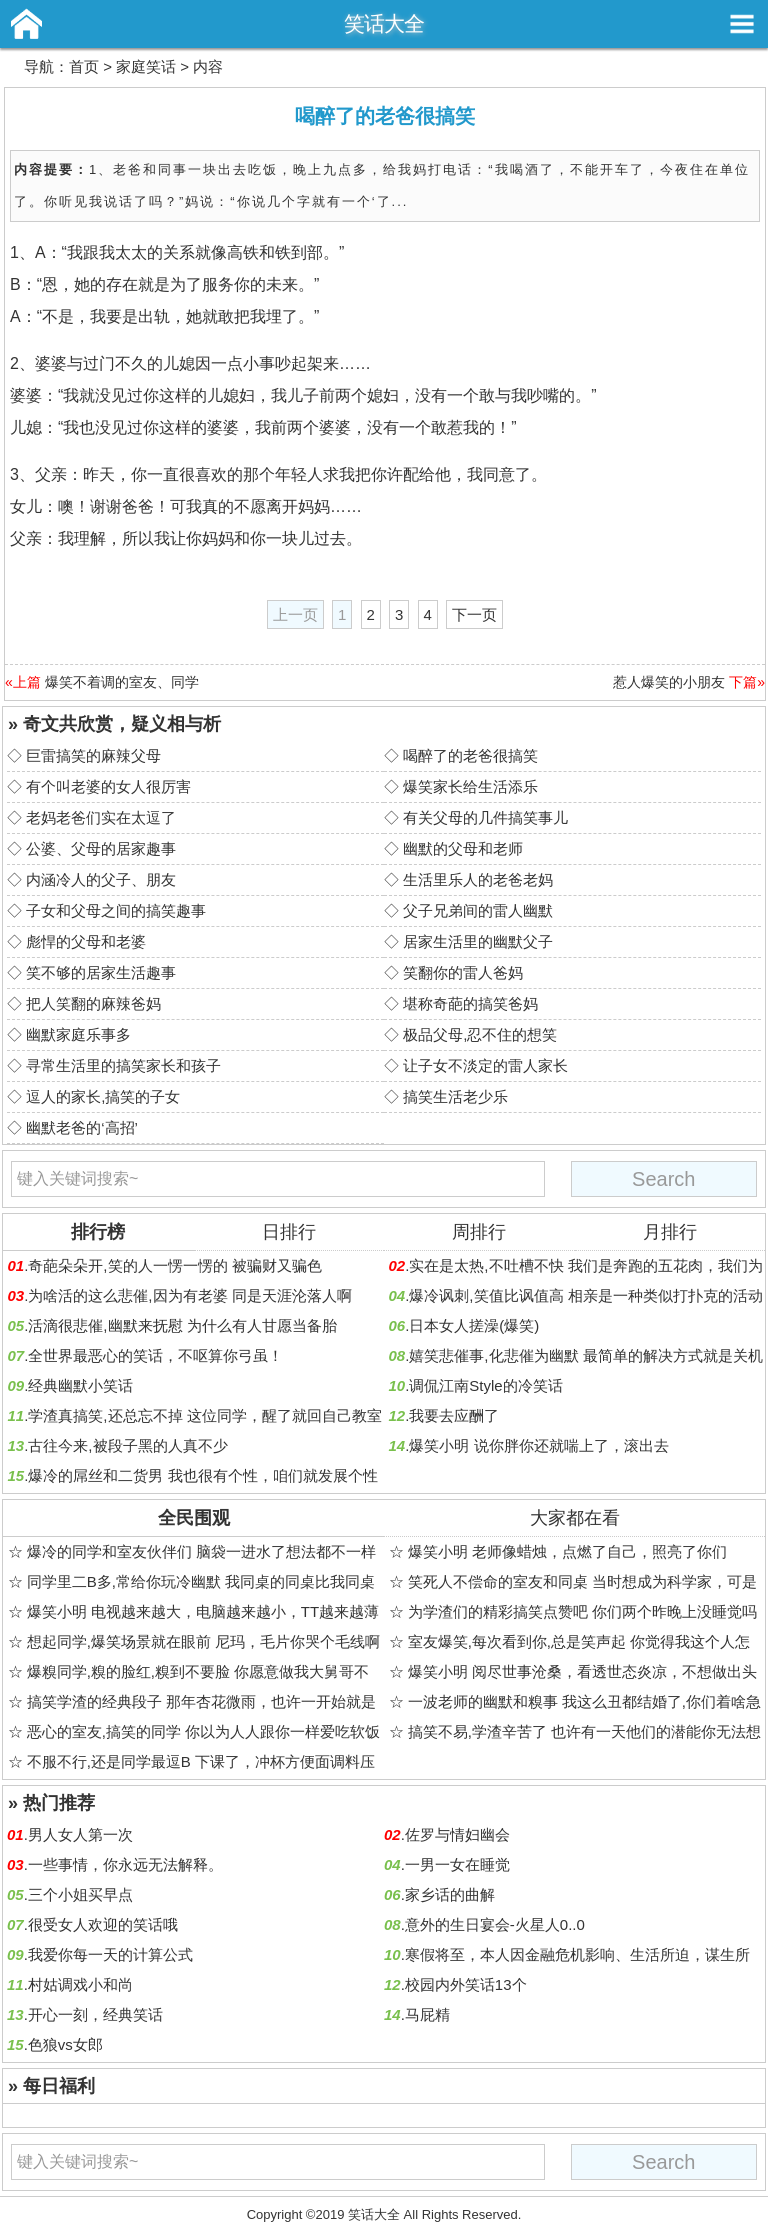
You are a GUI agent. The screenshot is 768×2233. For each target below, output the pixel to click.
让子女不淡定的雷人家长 (485, 1065)
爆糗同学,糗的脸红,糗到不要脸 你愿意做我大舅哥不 (198, 1671)
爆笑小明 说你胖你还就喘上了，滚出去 (538, 1445)
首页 (84, 66)
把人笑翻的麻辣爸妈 (93, 1003)
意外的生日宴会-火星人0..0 (495, 1924)
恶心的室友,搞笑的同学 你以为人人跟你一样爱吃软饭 (203, 1731)
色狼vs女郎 (65, 2044)
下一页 (474, 614)
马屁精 (427, 2014)
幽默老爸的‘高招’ (82, 1127)
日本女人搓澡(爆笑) (474, 1325)
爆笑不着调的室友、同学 (122, 682)
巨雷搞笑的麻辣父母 (93, 755)
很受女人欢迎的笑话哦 (103, 1924)
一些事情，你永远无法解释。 (125, 1864)
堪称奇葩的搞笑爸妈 (470, 1003)
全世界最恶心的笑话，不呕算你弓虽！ (155, 1355)
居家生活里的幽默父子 (478, 941)
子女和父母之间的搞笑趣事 (116, 910)
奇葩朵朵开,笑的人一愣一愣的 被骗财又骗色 (174, 1265)
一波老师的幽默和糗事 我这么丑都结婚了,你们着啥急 (584, 1701)
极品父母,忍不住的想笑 (480, 1034)
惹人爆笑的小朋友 (669, 682)
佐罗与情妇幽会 (457, 1834)
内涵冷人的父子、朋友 (101, 879)
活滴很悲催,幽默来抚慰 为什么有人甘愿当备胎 (182, 1325)
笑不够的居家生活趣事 (101, 972)
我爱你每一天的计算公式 (110, 1954)
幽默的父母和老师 (463, 848)
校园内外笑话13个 (466, 1984)
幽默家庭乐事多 (78, 1034)
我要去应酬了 (454, 1415)
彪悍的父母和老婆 (86, 941)
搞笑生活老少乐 (455, 1096)
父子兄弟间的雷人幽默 (478, 910)
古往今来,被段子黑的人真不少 (127, 1445)
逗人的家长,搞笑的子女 (103, 1096)
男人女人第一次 (80, 1834)
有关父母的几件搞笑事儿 (485, 817)
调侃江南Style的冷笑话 (485, 1385)
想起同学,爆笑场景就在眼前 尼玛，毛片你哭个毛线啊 (203, 1641)
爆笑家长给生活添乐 (470, 786)
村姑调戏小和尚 (80, 1984)
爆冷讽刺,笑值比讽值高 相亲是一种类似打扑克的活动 (585, 1295)
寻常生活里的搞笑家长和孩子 (123, 1065)
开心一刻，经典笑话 (95, 2014)
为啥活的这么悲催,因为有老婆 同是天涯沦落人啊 (189, 1295)
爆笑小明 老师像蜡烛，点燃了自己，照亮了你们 (567, 1551)
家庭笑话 (146, 66)
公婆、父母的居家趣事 (101, 848)
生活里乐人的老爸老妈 (478, 879)
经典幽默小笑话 (80, 1385)
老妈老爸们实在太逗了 (101, 817)
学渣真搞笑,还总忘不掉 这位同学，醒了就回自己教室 (204, 1415)
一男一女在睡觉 (457, 1864)
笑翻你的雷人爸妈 (463, 972)
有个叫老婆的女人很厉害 (108, 786)
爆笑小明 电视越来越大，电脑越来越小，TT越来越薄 (203, 1611)
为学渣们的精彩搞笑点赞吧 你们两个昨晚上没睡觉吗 (582, 1611)
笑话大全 (384, 23)
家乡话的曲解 (450, 1894)
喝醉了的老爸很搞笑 (470, 755)
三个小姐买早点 (80, 1894)
